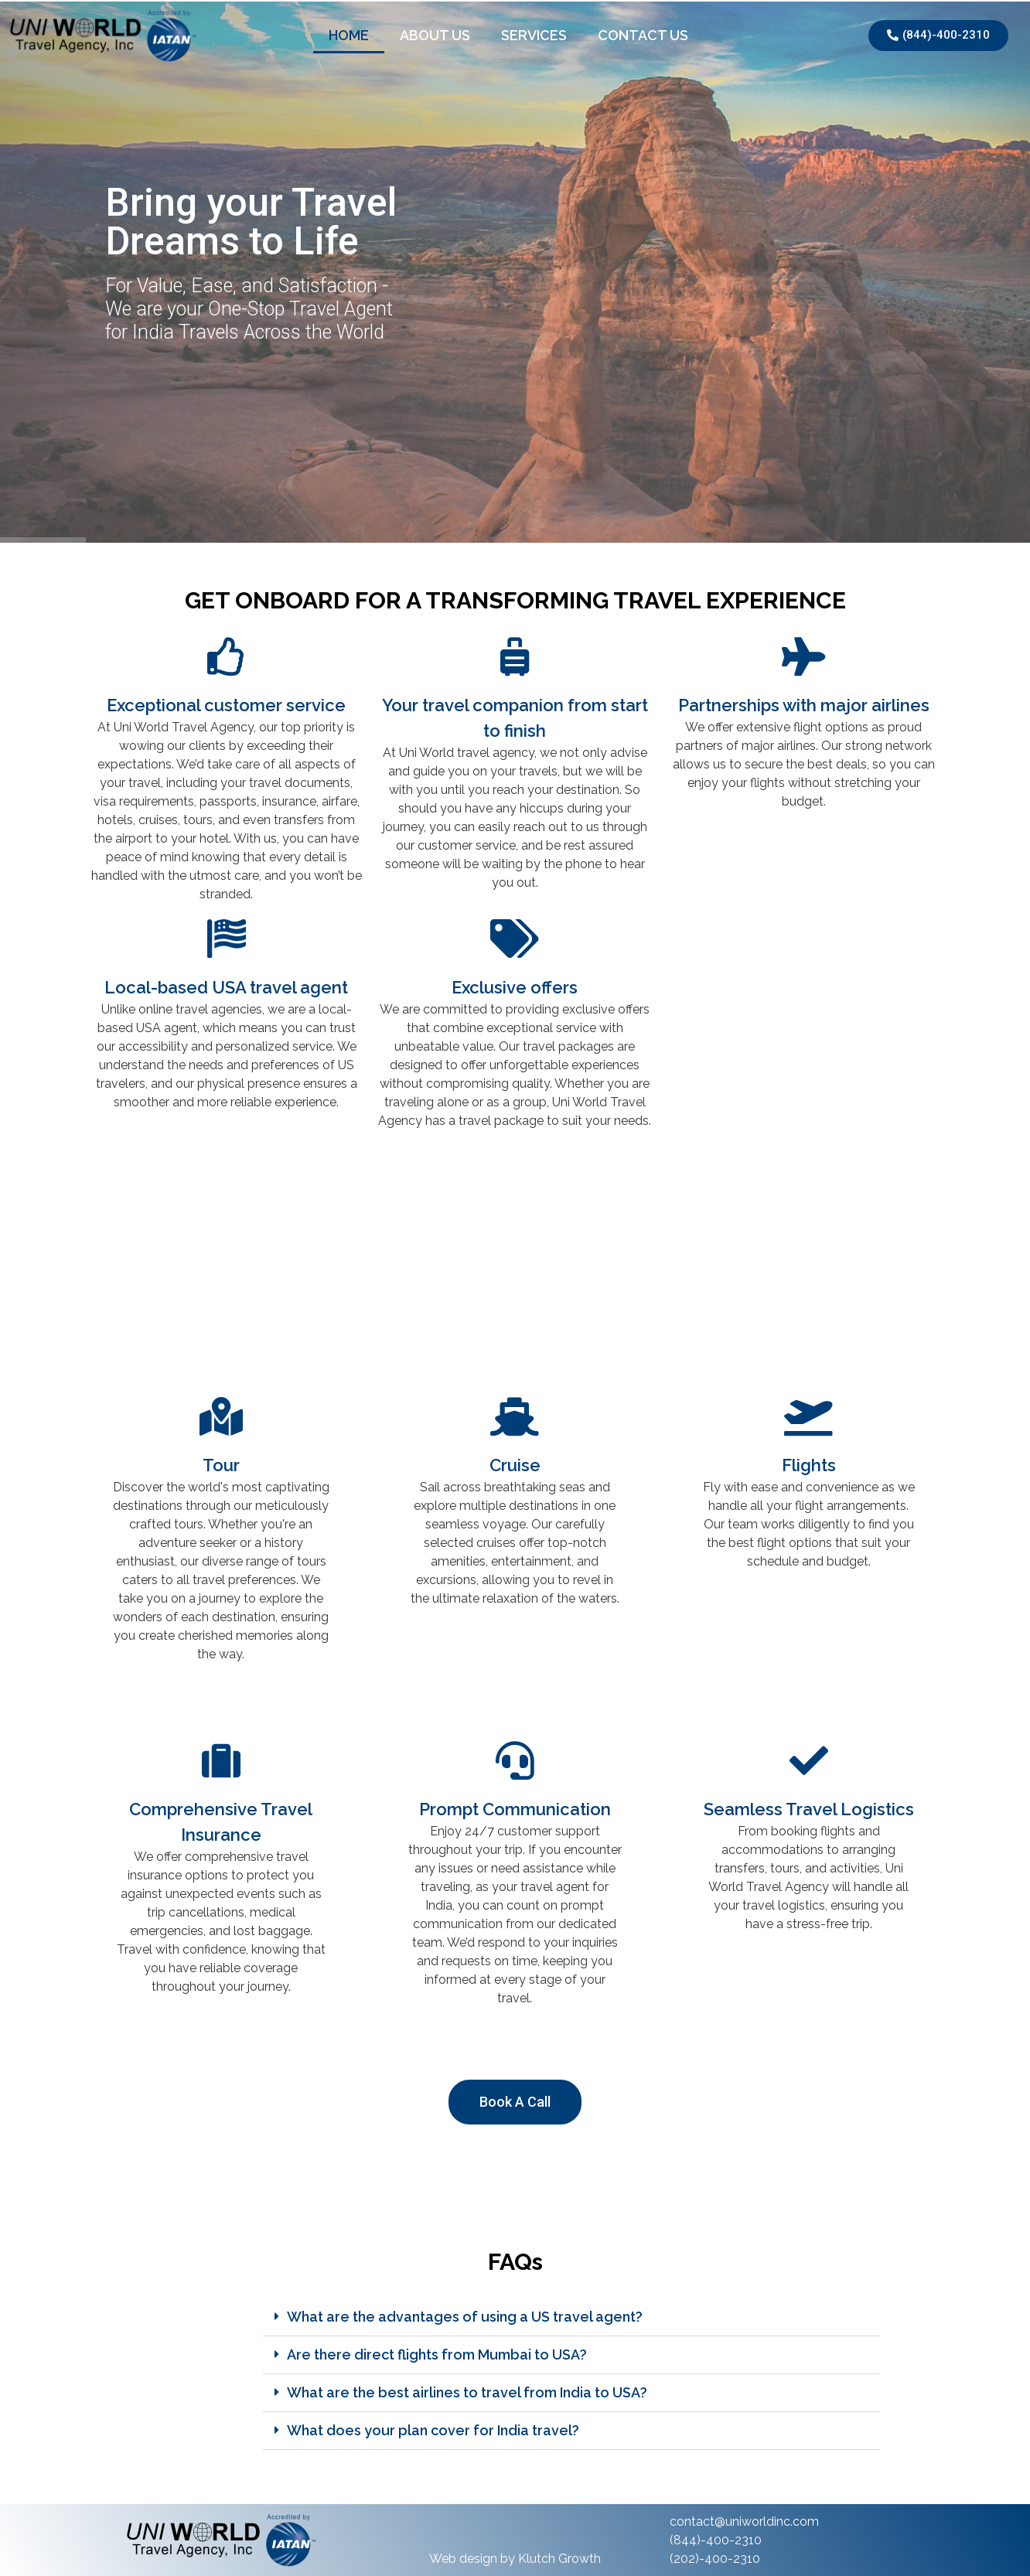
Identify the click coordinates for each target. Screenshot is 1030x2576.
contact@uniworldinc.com (744, 2521)
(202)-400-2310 (715, 2558)
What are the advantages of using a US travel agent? (465, 2317)
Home (349, 35)
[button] (571, 2317)
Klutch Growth (559, 2558)
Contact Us (643, 35)
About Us (435, 35)
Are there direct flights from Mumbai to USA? (437, 2354)
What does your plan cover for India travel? (433, 2430)
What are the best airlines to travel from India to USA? (467, 2392)
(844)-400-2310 (716, 2540)
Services (534, 35)
